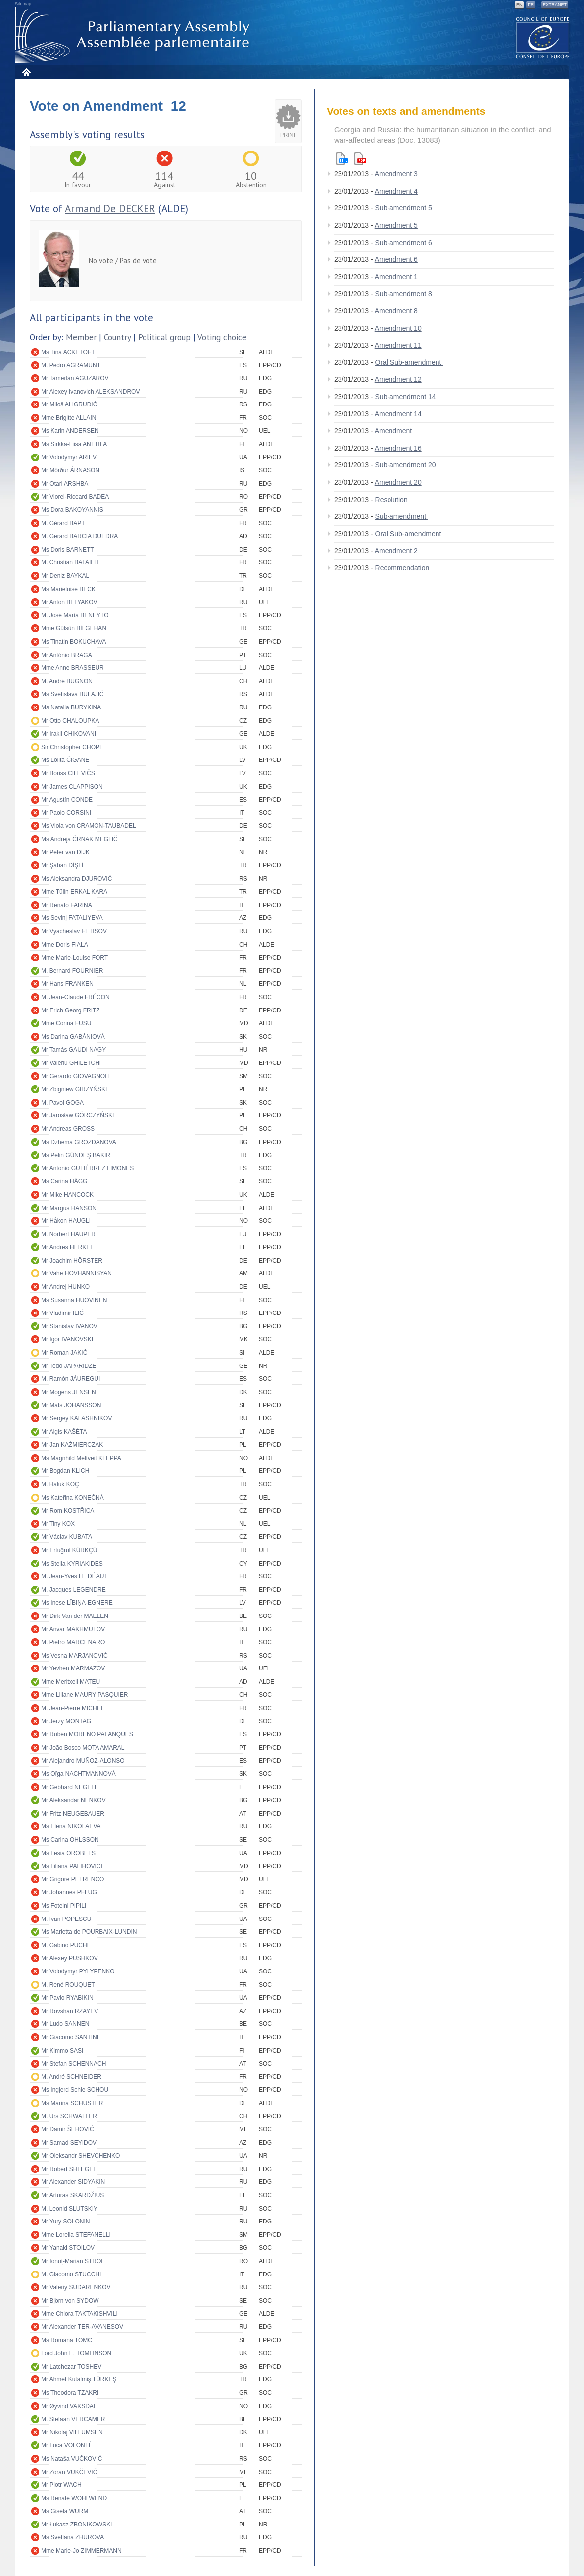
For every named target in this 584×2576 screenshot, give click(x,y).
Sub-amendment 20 (405, 465)
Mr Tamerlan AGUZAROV (74, 378)
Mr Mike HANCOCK (67, 1194)
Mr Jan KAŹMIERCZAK (72, 1444)
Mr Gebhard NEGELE (69, 1787)
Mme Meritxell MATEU (70, 1681)
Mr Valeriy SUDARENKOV (75, 2287)
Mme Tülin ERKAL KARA (74, 891)
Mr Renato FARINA (66, 905)
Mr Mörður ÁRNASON (70, 470)
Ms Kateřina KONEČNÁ (72, 1497)
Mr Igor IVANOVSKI (67, 1339)
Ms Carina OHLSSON (70, 1839)
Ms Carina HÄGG (64, 1181)
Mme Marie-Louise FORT (74, 957)
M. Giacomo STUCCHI (71, 2274)
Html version (342, 158)
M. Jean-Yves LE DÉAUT (74, 1576)
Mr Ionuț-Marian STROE (73, 2261)
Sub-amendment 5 (403, 208)
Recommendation (403, 568)
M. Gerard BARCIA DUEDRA (79, 536)
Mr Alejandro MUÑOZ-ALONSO (83, 1760)
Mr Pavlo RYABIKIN (67, 1997)
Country (117, 337)
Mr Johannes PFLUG (69, 1892)
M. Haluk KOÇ (60, 1484)
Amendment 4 (396, 191)
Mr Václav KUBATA (66, 1536)
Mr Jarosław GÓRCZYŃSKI (77, 1115)
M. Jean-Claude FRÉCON (75, 997)
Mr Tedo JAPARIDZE (69, 1366)
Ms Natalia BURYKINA (71, 707)
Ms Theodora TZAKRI (69, 2392)
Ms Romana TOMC (66, 2340)
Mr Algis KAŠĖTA (64, 1431)
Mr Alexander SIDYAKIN (73, 2181)
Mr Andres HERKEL (67, 1247)
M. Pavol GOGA (62, 1102)
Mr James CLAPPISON (72, 786)
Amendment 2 (396, 551)
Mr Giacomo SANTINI (69, 2037)
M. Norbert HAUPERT (70, 1234)
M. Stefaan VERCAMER (73, 2419)
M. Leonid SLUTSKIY (69, 2208)
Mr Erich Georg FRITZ (70, 1010)
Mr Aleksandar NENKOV (73, 1800)
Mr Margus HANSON (69, 1208)
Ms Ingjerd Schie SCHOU (74, 2089)
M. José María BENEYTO (74, 615)
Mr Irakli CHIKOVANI (68, 733)
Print (288, 135)
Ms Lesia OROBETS (68, 1853)
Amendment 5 (396, 225)
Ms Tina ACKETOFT (68, 352)
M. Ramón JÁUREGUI (70, 1378)
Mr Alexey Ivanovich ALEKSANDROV (90, 391)
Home (26, 72)
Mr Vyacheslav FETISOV (74, 931)
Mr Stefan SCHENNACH (73, 2063)
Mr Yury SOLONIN (65, 2221)
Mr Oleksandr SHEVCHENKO (80, 2155)
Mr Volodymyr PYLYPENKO (78, 1971)
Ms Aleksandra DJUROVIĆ (76, 878)
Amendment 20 (398, 482)
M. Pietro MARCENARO (73, 1642)
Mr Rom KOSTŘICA (67, 1510)
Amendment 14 (398, 414)
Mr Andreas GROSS (68, 1128)
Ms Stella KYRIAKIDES (72, 1563)
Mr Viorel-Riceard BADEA (75, 496)
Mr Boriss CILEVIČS (68, 773)
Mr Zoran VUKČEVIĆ (69, 2472)
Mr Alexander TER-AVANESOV (82, 2326)
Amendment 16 (398, 448)
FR (531, 4)
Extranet (555, 4)
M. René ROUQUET (68, 1984)
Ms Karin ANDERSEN (70, 430)
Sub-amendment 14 (405, 397)
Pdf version (360, 158)
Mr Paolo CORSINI (66, 812)
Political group (164, 337)
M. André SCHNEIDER (71, 2076)
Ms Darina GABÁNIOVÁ (73, 1036)
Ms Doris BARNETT (67, 549)
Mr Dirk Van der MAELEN (74, 1616)
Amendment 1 (396, 277)
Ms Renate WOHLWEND (74, 2498)
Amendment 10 (398, 328)
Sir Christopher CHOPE (72, 747)
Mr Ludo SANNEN (65, 2023)
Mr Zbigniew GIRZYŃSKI (74, 1089)
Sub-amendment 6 (403, 243)
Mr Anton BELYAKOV (69, 602)
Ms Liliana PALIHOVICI (71, 1866)
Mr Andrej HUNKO (65, 1286)
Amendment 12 (398, 379)
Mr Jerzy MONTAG (66, 1721)
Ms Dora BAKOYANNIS (72, 509)
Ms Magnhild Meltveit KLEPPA (81, 1458)
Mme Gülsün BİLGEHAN (73, 628)
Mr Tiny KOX (58, 1523)
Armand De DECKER (110, 208)
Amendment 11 (398, 345)
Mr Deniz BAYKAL (65, 575)
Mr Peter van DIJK (65, 852)
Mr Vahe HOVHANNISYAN (76, 1273)
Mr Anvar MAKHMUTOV (73, 1629)
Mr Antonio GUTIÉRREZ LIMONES (87, 1168)
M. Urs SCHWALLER (69, 2116)
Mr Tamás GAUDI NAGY (73, 1049)
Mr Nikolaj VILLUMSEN (72, 2432)
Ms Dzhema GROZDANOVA (78, 1142)
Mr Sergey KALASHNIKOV (76, 1418)
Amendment (394, 431)
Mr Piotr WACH (61, 2484)
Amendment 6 (396, 259)
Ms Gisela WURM (64, 2511)
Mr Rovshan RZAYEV (69, 2011)
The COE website (543, 37)
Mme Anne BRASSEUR (72, 667)
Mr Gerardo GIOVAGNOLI (75, 1076)
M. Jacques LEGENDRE (73, 1589)
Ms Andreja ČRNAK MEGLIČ (79, 839)
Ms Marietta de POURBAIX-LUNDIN (89, 1931)
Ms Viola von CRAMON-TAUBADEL (88, 825)
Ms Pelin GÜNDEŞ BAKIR (75, 1155)
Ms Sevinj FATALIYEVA (72, 917)
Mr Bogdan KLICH (65, 1470)
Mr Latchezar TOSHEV (71, 2366)
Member (81, 337)
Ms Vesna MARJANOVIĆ (74, 1655)
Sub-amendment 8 (403, 294)
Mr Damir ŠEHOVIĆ (67, 2129)
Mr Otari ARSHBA (64, 483)
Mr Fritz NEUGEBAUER (72, 1813)
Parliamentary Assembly (134, 35)
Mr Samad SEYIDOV (69, 2142)
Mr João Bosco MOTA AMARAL (83, 1747)
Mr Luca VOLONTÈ (67, 2445)
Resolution (392, 500)
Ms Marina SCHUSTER (72, 2103)
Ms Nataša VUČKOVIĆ (71, 2458)
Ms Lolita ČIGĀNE (65, 760)
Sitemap (23, 3)
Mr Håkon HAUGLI (66, 1220)
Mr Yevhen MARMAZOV (73, 1668)
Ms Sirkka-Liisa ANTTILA (74, 444)
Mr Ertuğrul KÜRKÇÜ (69, 1550)
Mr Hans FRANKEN (67, 983)
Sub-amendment (401, 516)
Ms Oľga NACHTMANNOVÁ (78, 1773)
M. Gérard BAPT (63, 523)
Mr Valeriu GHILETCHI (71, 1063)
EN (519, 4)
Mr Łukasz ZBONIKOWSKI (76, 2524)
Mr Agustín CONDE (67, 799)
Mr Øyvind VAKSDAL (69, 2406)
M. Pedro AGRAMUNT (70, 365)
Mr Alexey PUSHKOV (69, 1958)
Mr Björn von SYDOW (70, 2300)
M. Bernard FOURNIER (72, 970)
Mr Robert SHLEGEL (69, 2169)
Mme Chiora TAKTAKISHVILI (79, 2313)
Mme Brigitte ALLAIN (68, 417)
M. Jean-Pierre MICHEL (72, 1708)
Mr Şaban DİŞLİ (62, 865)
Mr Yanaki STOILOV (68, 2247)
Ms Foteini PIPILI (63, 1905)
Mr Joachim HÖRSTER (71, 1260)
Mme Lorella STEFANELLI (76, 2234)
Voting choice (221, 337)
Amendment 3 (396, 174)
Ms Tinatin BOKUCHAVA (73, 641)
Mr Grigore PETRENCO (72, 1879)
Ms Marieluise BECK (68, 589)
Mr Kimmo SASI (62, 2050)
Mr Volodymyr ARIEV (69, 457)
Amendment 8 (396, 311)
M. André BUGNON (67, 681)
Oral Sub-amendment (409, 362)
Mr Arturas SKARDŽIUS (72, 2195)
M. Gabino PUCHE (66, 1945)
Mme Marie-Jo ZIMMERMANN (81, 2550)
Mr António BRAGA (66, 655)
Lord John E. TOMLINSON (76, 2353)
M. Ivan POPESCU (66, 1919)
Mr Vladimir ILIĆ (62, 1313)
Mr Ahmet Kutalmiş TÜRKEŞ (78, 2379)
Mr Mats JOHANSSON (71, 1405)
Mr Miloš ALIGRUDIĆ (69, 404)
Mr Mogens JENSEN (68, 1392)
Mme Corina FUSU (66, 1023)
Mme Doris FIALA (64, 944)
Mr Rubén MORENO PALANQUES (87, 1734)
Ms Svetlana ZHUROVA (72, 2537)
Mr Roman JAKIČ (64, 1352)
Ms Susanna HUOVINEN (74, 1300)
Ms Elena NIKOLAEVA (71, 1826)
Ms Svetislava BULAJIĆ (72, 694)
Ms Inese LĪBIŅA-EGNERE (77, 1602)
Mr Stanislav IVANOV (69, 1326)
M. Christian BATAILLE (71, 562)
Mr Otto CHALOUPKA (70, 720)
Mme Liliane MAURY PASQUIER (84, 1694)
